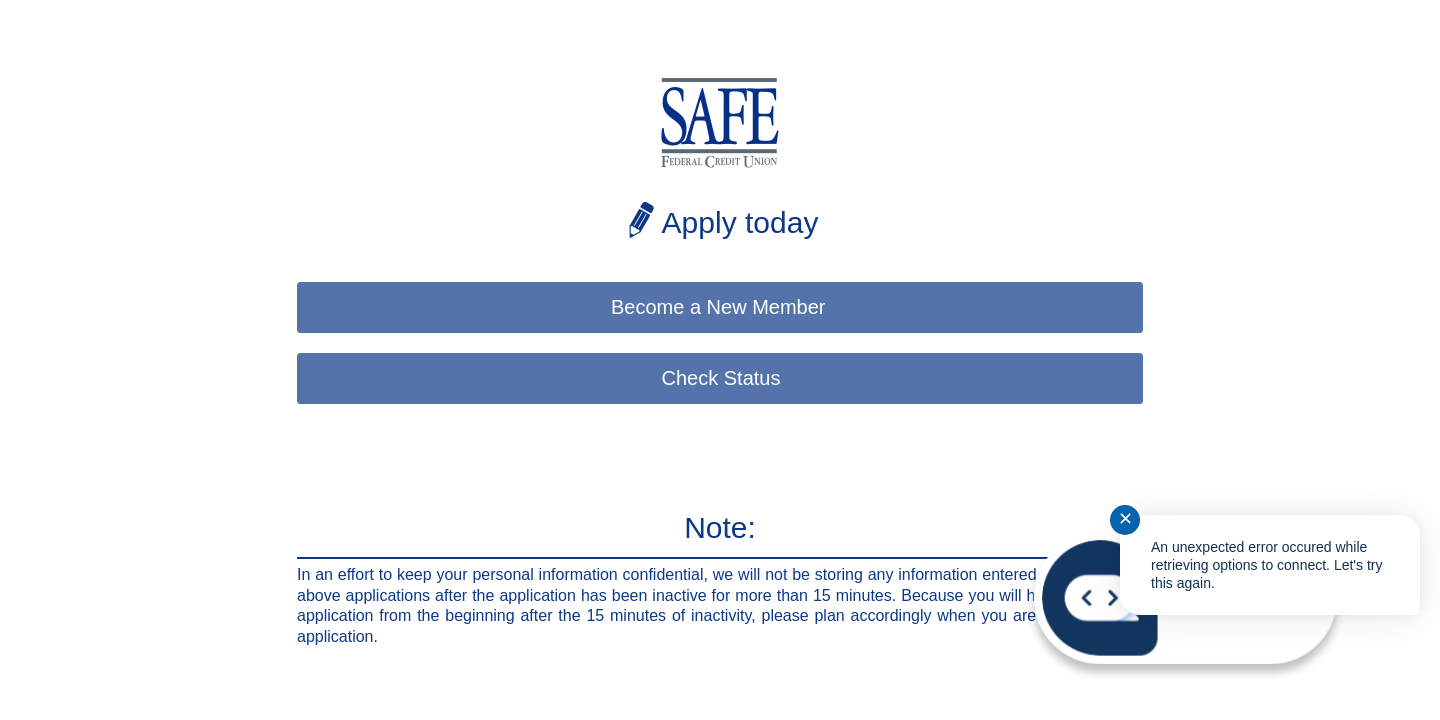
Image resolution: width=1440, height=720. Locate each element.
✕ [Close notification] (1125, 519)
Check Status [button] (721, 378)
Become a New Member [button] (721, 307)
